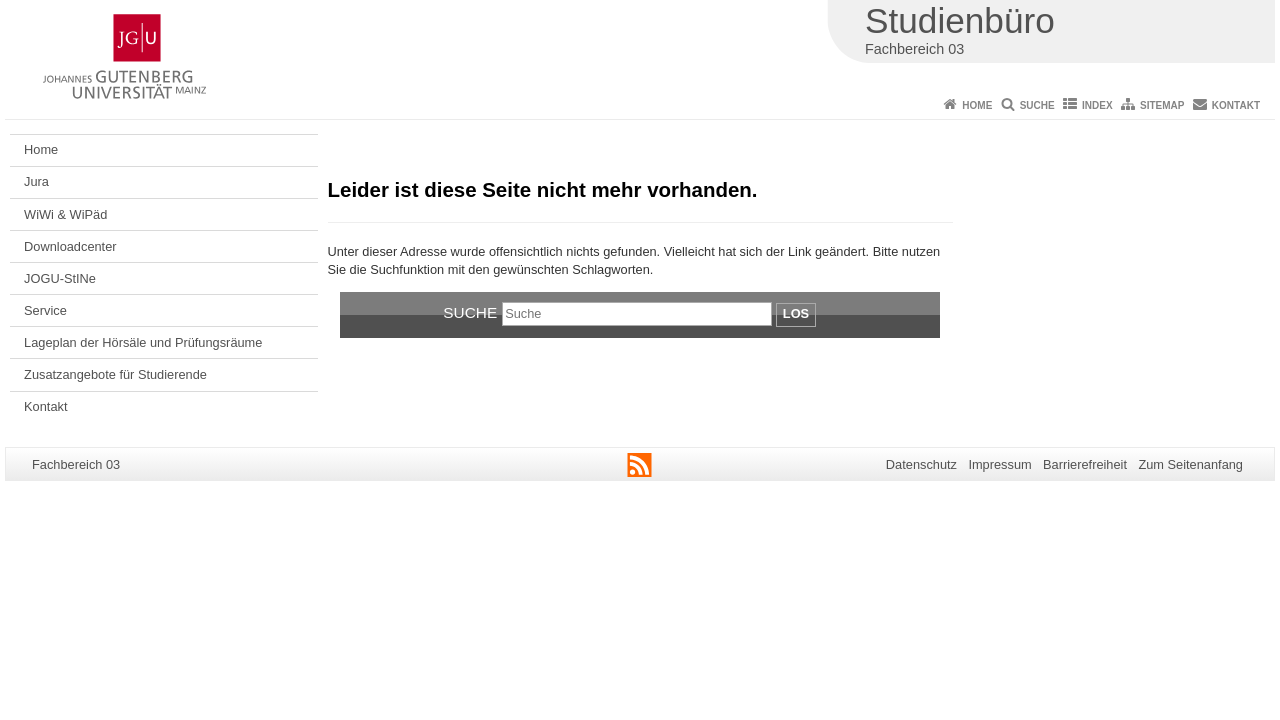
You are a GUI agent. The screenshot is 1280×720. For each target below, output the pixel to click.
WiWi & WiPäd (65, 214)
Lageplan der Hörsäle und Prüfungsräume (143, 342)
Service (45, 310)
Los (796, 313)
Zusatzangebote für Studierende (115, 374)
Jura (36, 181)
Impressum (999, 464)
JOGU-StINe (60, 278)
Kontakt (1236, 105)
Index (1097, 105)
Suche (1037, 105)
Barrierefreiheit (1085, 464)
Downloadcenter (70, 246)
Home (977, 105)
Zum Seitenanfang (1190, 464)
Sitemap (1162, 105)
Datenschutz (921, 464)
